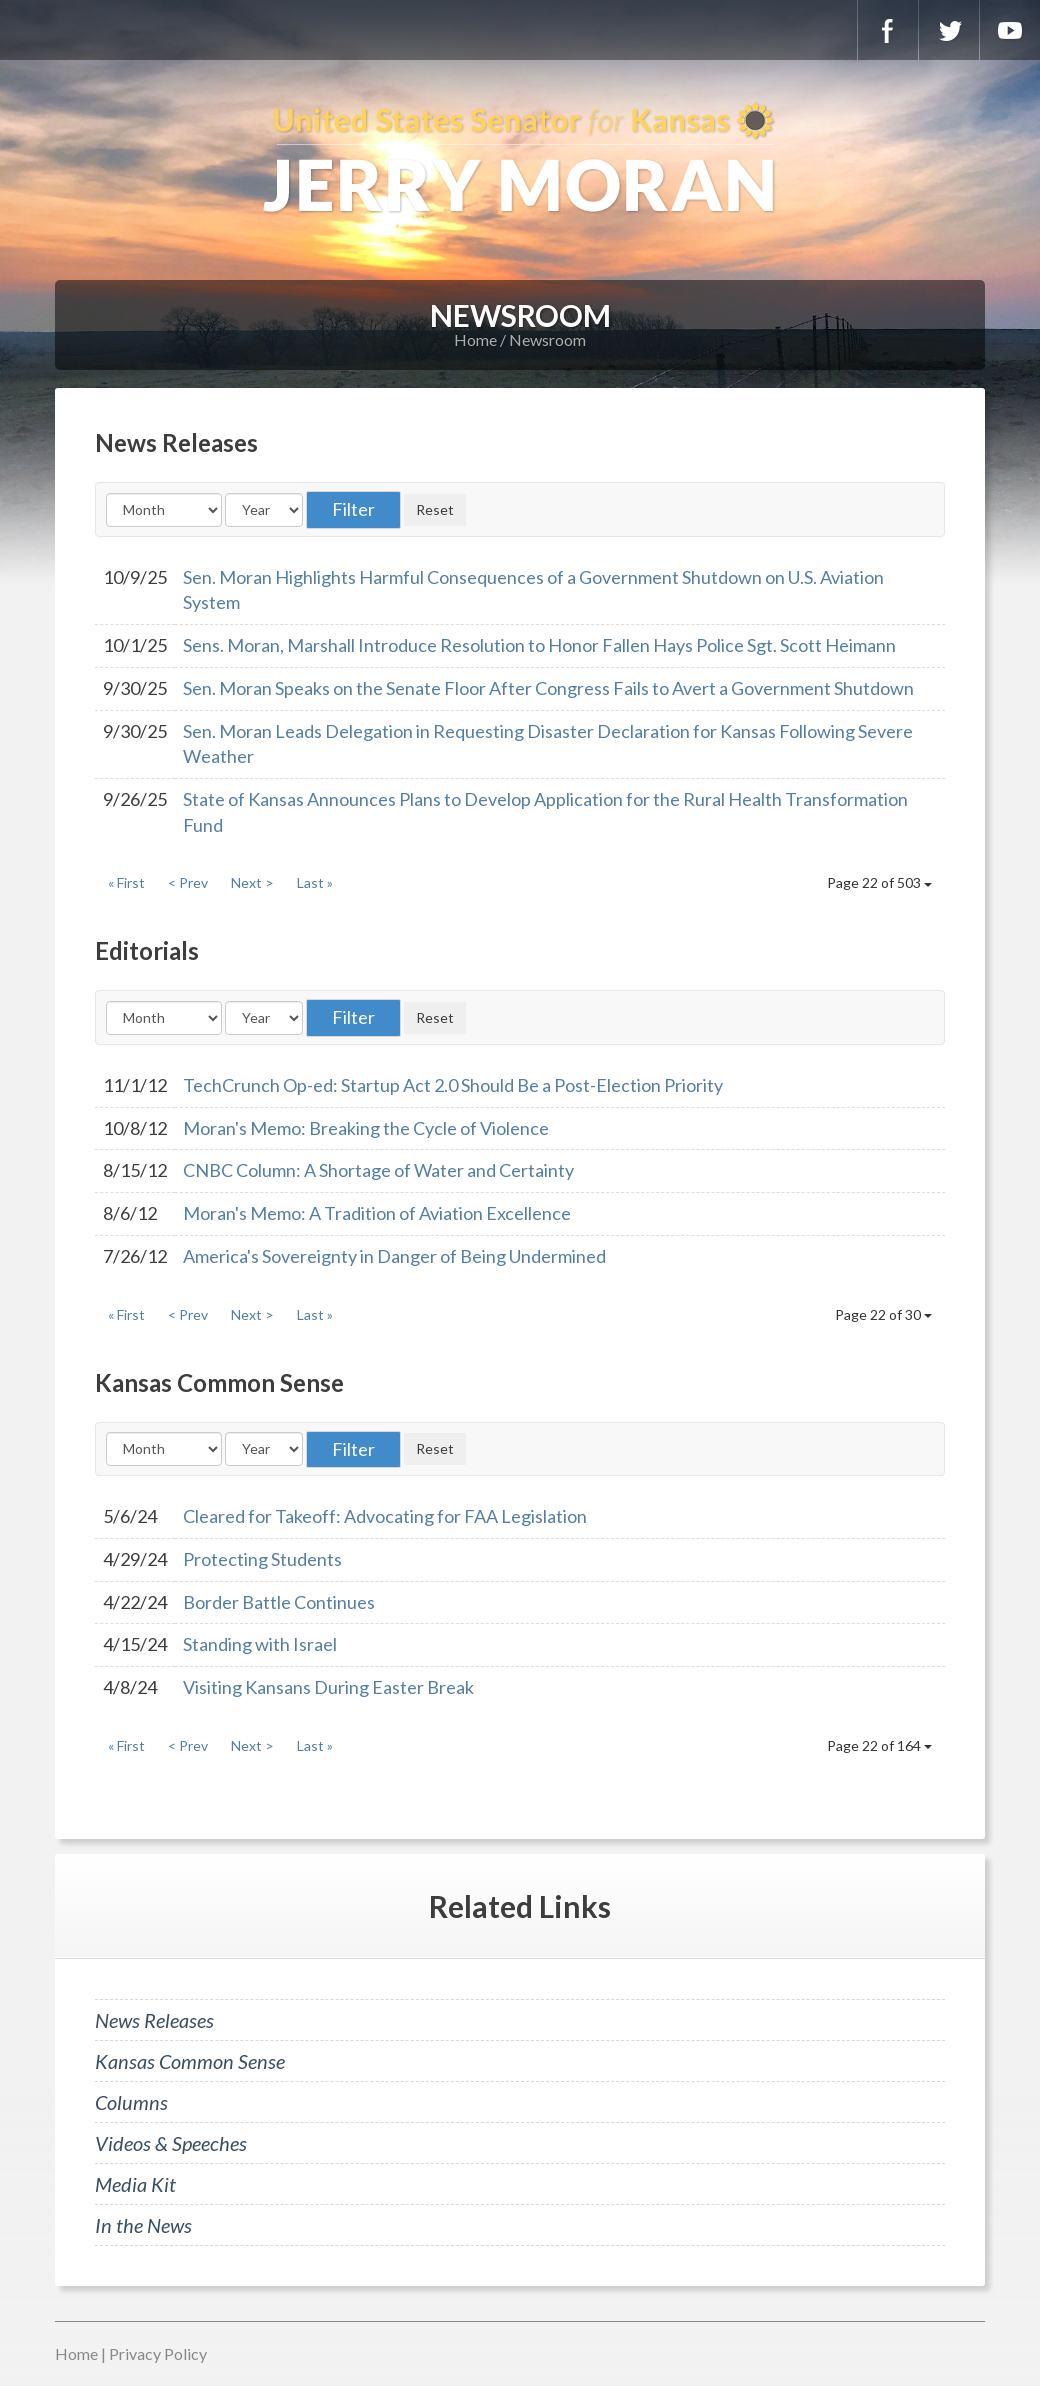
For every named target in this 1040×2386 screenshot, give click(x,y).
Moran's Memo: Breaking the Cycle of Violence (366, 1128)
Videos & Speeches (171, 2143)
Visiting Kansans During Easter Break (328, 1687)
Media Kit (135, 2184)
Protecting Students (262, 1559)
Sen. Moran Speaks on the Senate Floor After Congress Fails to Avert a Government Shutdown (548, 688)
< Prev (188, 882)
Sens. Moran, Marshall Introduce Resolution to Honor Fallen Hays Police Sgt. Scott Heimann (539, 645)
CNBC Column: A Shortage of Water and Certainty (378, 1170)
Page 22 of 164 (879, 1745)
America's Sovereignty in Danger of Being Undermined (394, 1256)
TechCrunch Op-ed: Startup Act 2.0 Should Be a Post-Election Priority (453, 1085)
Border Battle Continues (279, 1602)
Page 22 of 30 (883, 1314)
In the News (143, 2225)
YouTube (1010, 30)
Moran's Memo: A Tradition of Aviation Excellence (377, 1213)
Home (475, 339)
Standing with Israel (260, 1644)
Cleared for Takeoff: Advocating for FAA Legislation (385, 1516)
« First (126, 882)
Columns (131, 2102)
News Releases (154, 2020)
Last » (315, 882)
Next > (252, 882)
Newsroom (547, 339)
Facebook (888, 30)
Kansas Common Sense (190, 2061)
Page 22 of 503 (879, 882)
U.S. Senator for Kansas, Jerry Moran (520, 160)
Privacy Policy (158, 2353)
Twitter (949, 30)
